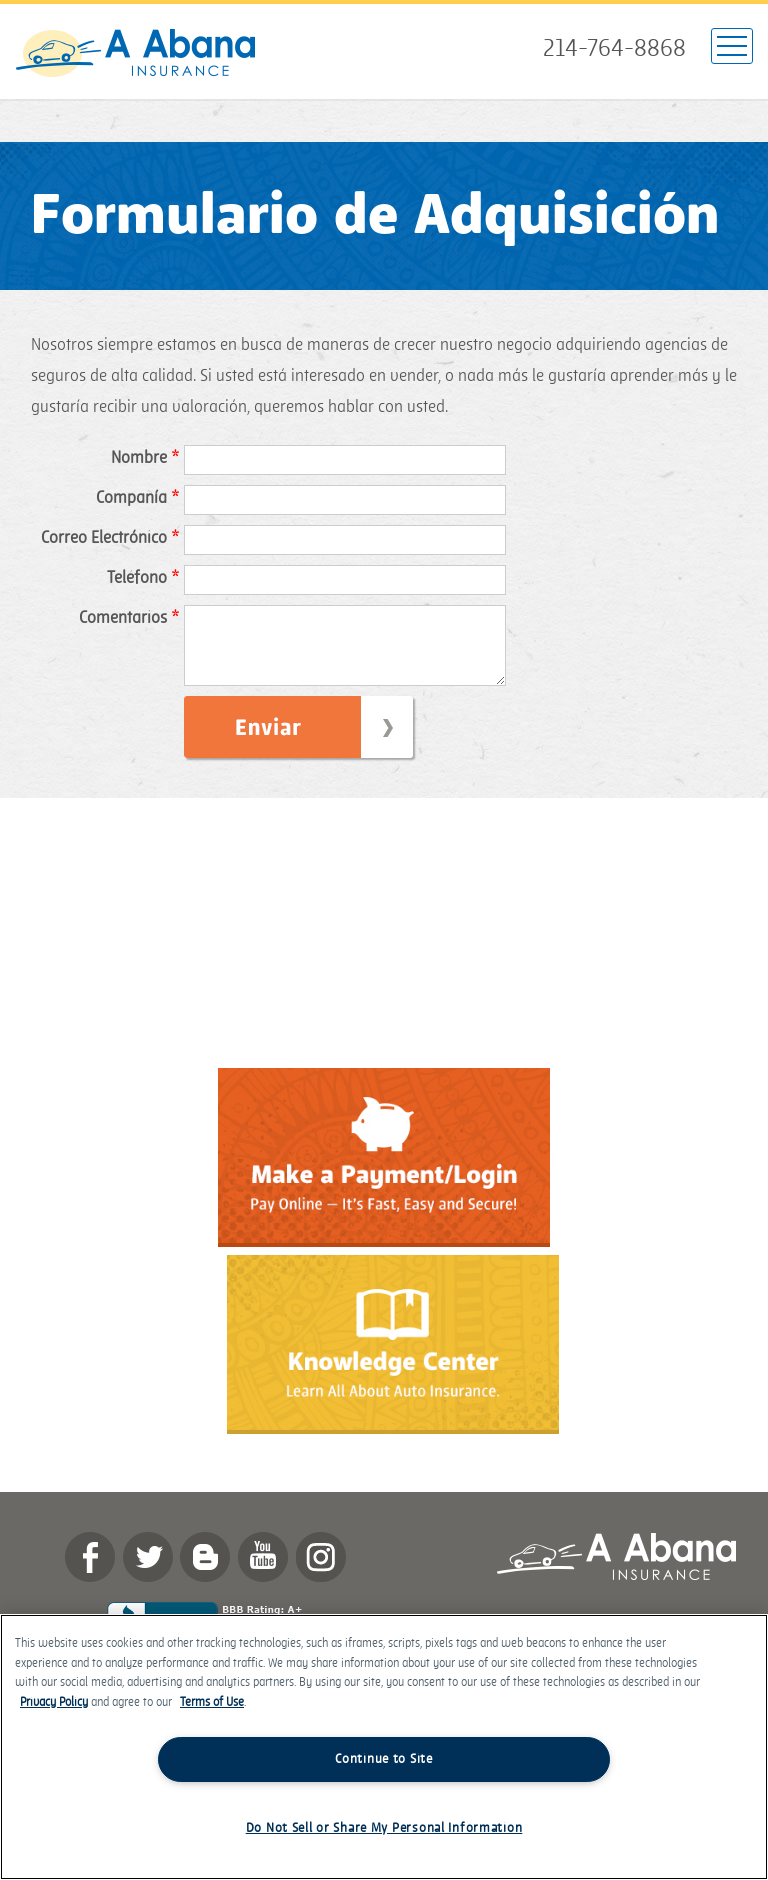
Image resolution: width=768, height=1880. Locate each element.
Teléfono (143, 578)
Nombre (145, 458)
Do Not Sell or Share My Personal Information (384, 1828)
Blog (205, 1572)
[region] (384, 1747)
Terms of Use (212, 1702)
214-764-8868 (614, 49)
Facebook (90, 1572)
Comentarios (129, 618)
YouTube (263, 1572)
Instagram (321, 1572)
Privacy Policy (54, 1702)
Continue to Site (384, 1759)
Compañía (137, 498)
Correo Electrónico (110, 538)
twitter (148, 1572)
